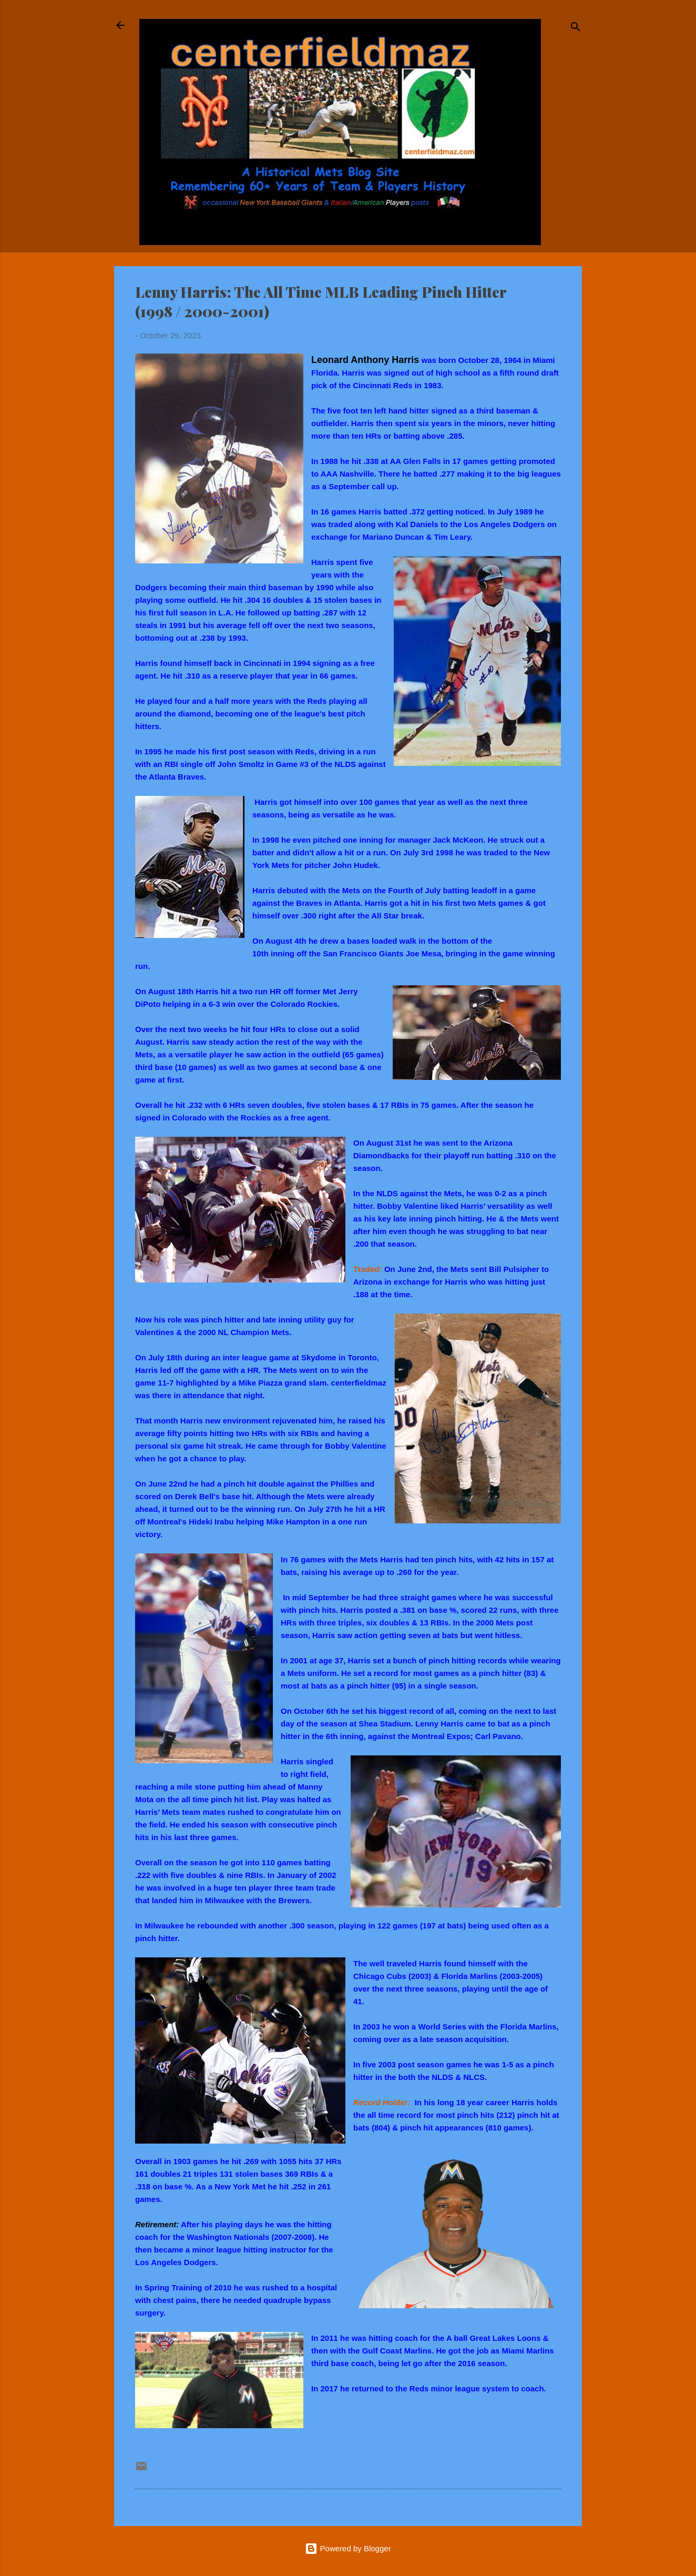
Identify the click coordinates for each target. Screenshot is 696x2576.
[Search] (575, 29)
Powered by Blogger (348, 2548)
